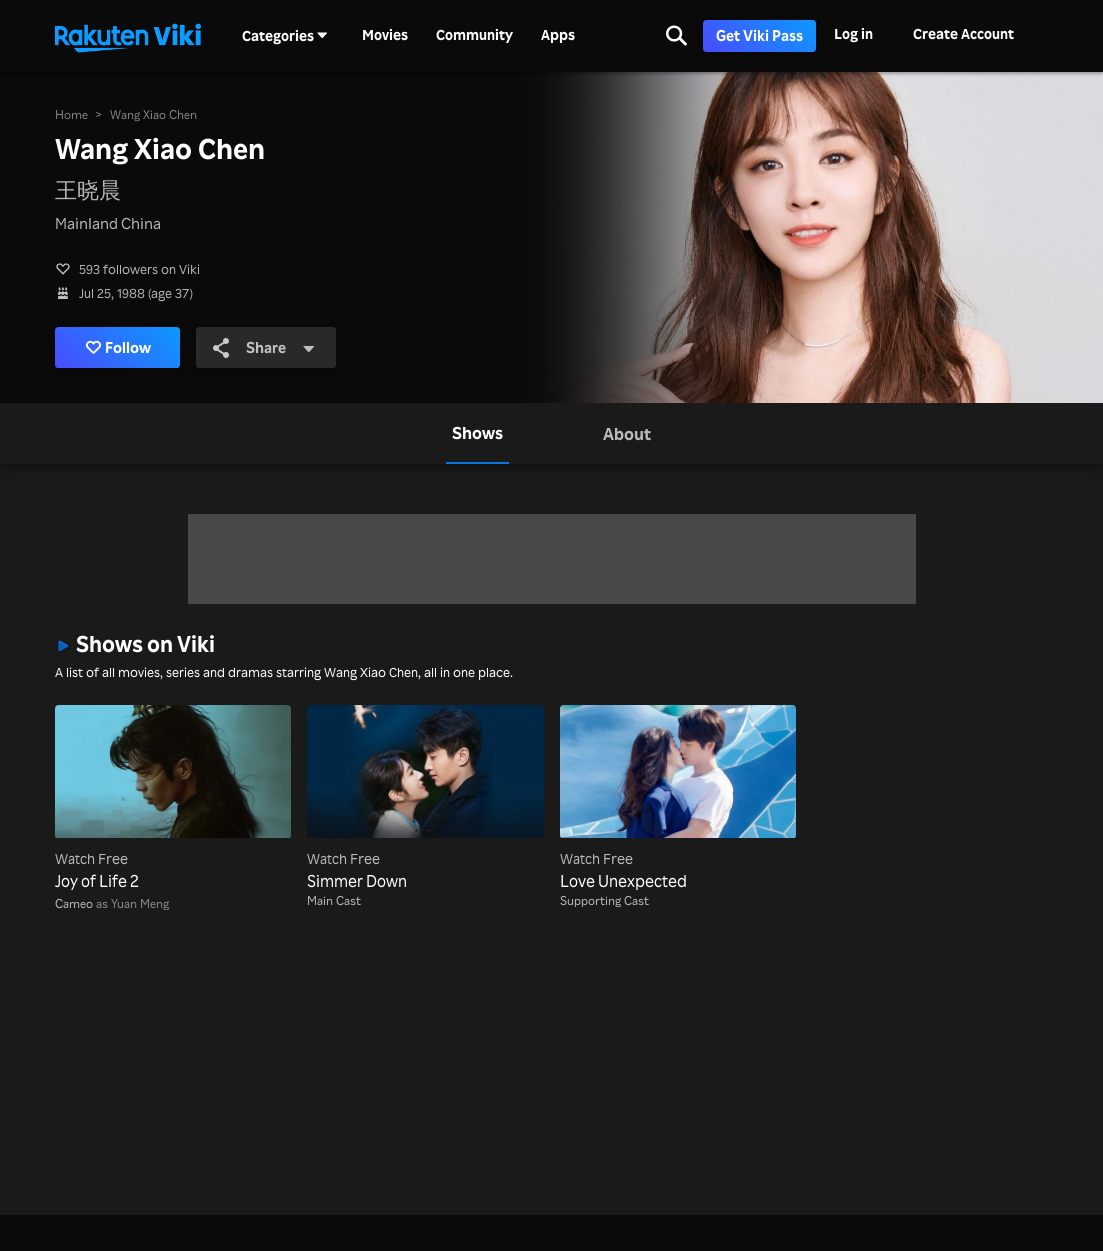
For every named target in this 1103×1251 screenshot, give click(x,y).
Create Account (963, 33)
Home (71, 114)
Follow (118, 347)
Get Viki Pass (759, 35)
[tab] (477, 433)
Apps (558, 35)
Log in (853, 33)
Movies (385, 35)
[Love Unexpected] (678, 799)
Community (474, 35)
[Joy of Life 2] (173, 799)
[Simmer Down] (425, 799)
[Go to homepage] (128, 36)
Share (264, 347)
